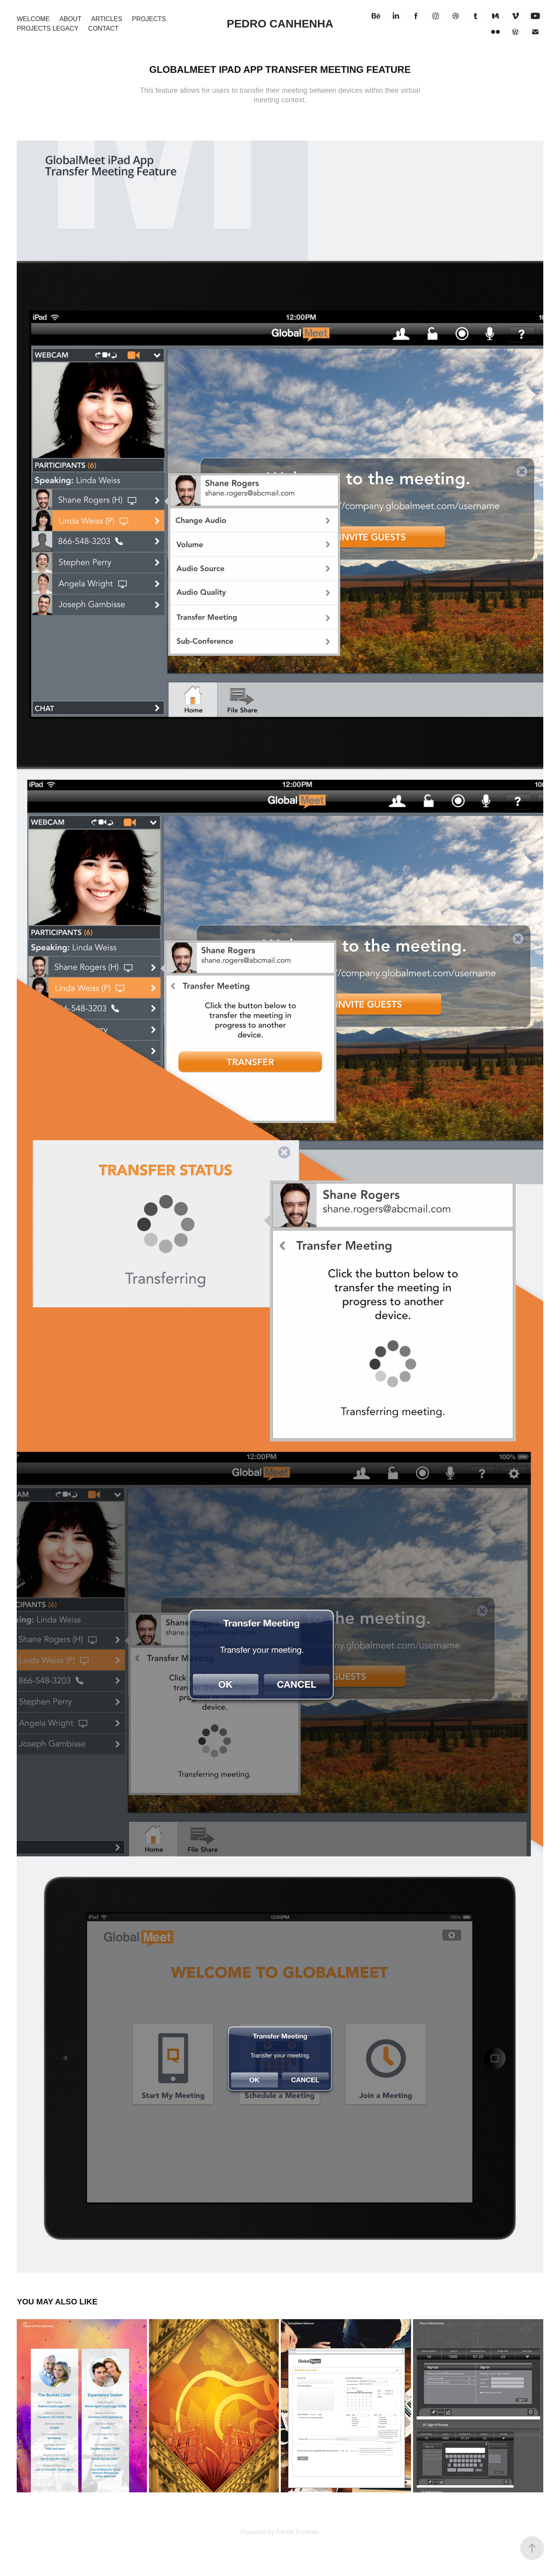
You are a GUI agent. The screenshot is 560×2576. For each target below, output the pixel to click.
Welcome (33, 19)
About (70, 19)
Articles (106, 19)
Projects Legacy (47, 28)
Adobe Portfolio (297, 2532)
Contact (103, 28)
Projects (149, 19)
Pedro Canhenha (280, 24)
